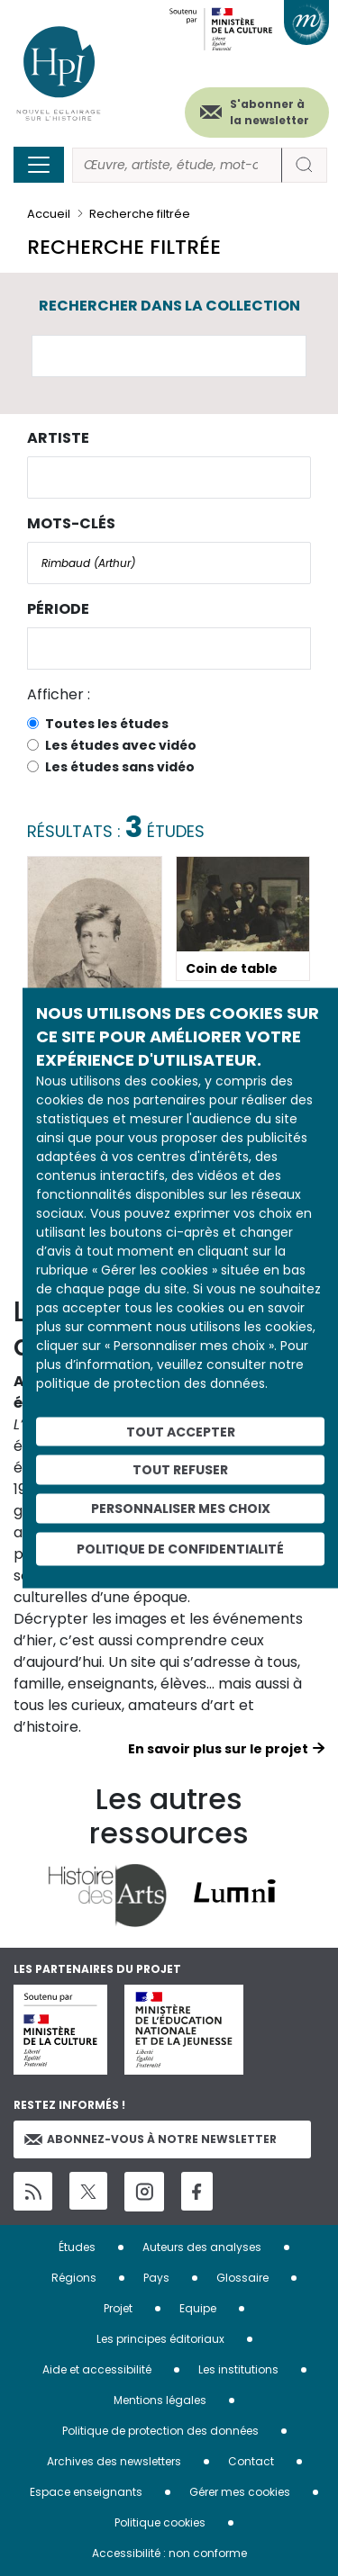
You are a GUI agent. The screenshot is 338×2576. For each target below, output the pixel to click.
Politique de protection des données (160, 2430)
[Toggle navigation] (39, 165)
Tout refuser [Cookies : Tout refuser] (180, 1470)
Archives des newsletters (114, 2461)
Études (77, 2247)
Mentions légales (160, 2400)
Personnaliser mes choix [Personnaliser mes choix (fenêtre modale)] (180, 1509)
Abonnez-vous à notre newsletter (150, 2139)
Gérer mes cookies (239, 2491)
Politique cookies (160, 2522)
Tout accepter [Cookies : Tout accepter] (180, 1431)
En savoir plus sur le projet (218, 1749)
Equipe (197, 2308)
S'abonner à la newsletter (269, 112)
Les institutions (238, 2369)
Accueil (48, 213)
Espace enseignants (86, 2491)
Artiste (58, 438)
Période (58, 609)
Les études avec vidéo (120, 745)
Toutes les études (107, 724)
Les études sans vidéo (120, 767)
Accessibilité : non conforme (169, 2553)
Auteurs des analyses (201, 2247)
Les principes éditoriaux (160, 2338)
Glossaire (242, 2277)
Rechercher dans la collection (169, 305)
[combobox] (169, 477)
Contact (251, 2461)
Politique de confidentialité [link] (180, 1548)
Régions (73, 2277)
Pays (156, 2277)
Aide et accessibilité (96, 2369)
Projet (118, 2308)
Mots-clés (71, 523)
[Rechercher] (177, 165)
